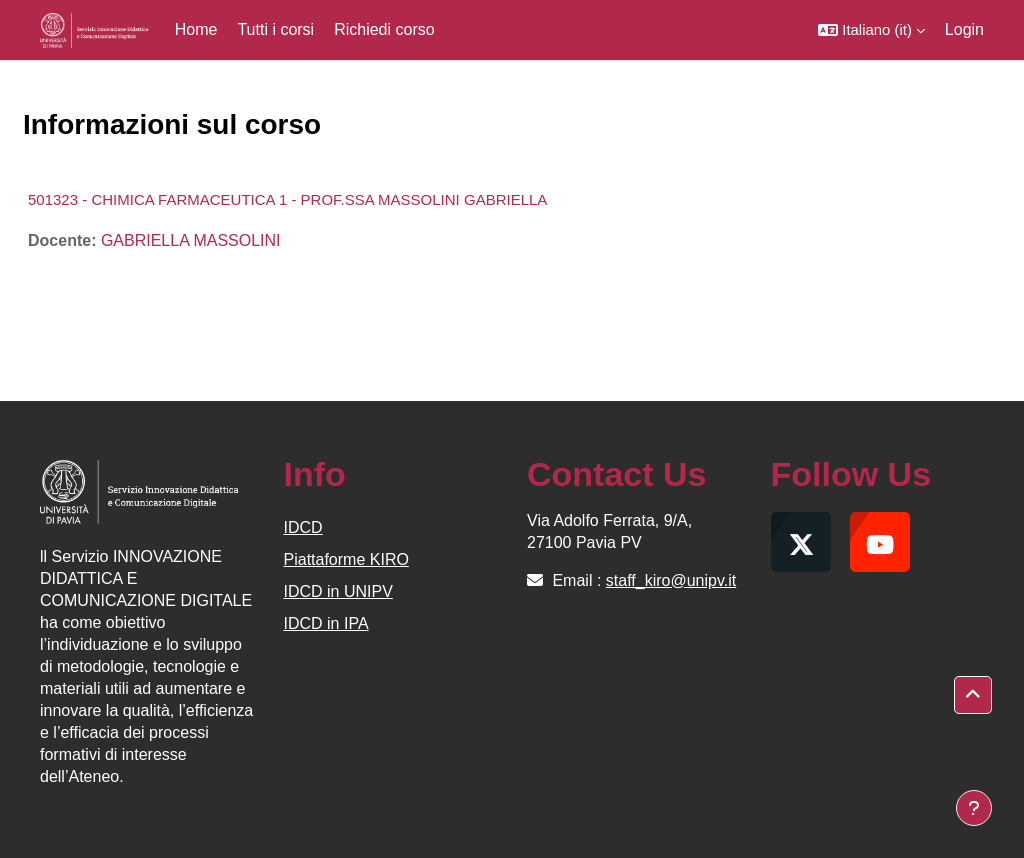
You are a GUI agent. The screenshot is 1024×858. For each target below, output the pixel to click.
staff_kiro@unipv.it (671, 580)
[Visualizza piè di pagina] (974, 808)
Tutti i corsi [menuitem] (275, 29)
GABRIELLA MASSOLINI (191, 240)
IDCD (303, 527)
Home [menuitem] (196, 29)
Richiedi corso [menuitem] (384, 29)
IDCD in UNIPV (338, 591)
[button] (871, 30)
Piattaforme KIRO (346, 559)
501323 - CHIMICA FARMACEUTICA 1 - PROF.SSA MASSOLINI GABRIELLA (287, 199)
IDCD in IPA (326, 623)
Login (964, 29)
